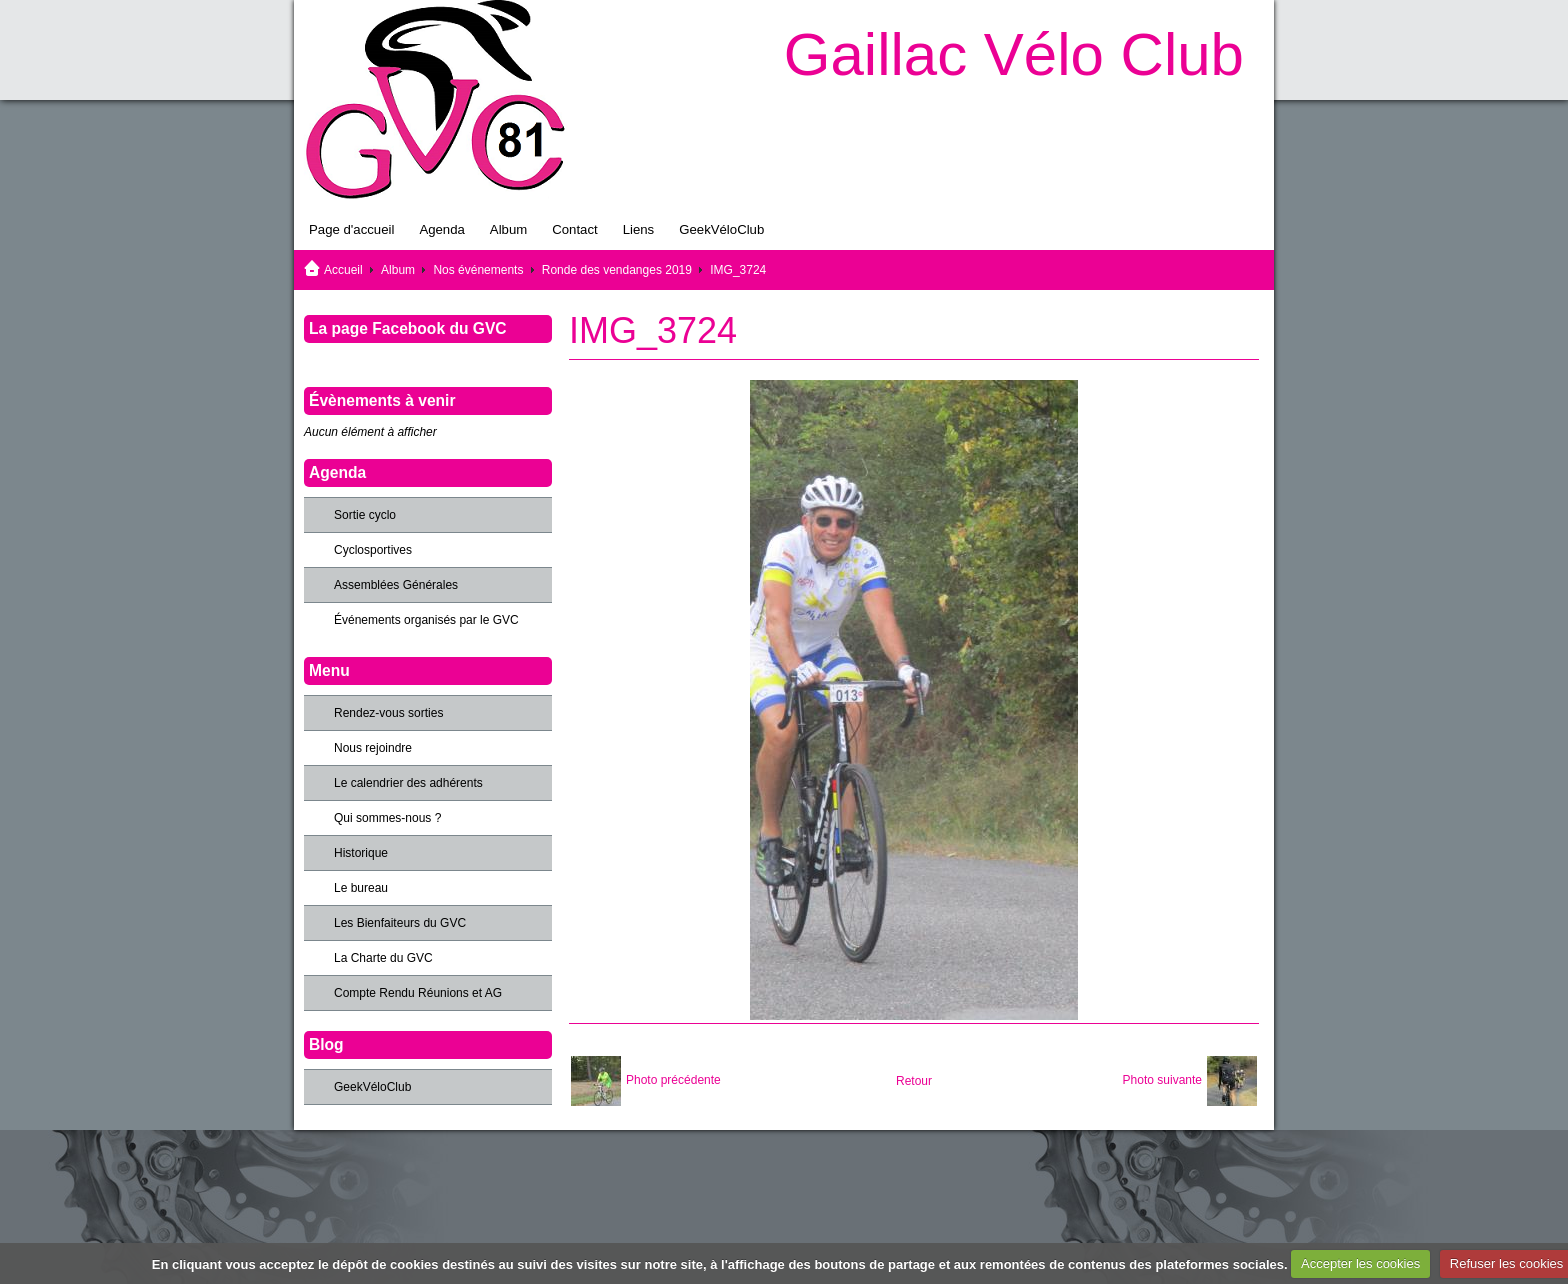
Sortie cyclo (365, 515)
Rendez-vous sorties (388, 713)
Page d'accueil (351, 229)
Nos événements (478, 270)
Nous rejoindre (373, 748)
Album (508, 229)
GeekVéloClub (721, 229)
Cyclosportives (373, 550)
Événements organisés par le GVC (426, 620)
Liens (639, 229)
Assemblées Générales (396, 585)
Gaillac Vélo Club (1014, 54)
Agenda (441, 229)
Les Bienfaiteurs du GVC (400, 923)
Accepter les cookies (1360, 1263)
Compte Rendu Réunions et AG (418, 993)
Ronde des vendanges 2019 (617, 270)
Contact (574, 229)
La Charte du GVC (383, 958)
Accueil (343, 270)
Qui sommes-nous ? (387, 818)
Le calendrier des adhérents (408, 783)
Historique (361, 853)
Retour (914, 1081)
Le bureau (361, 888)
